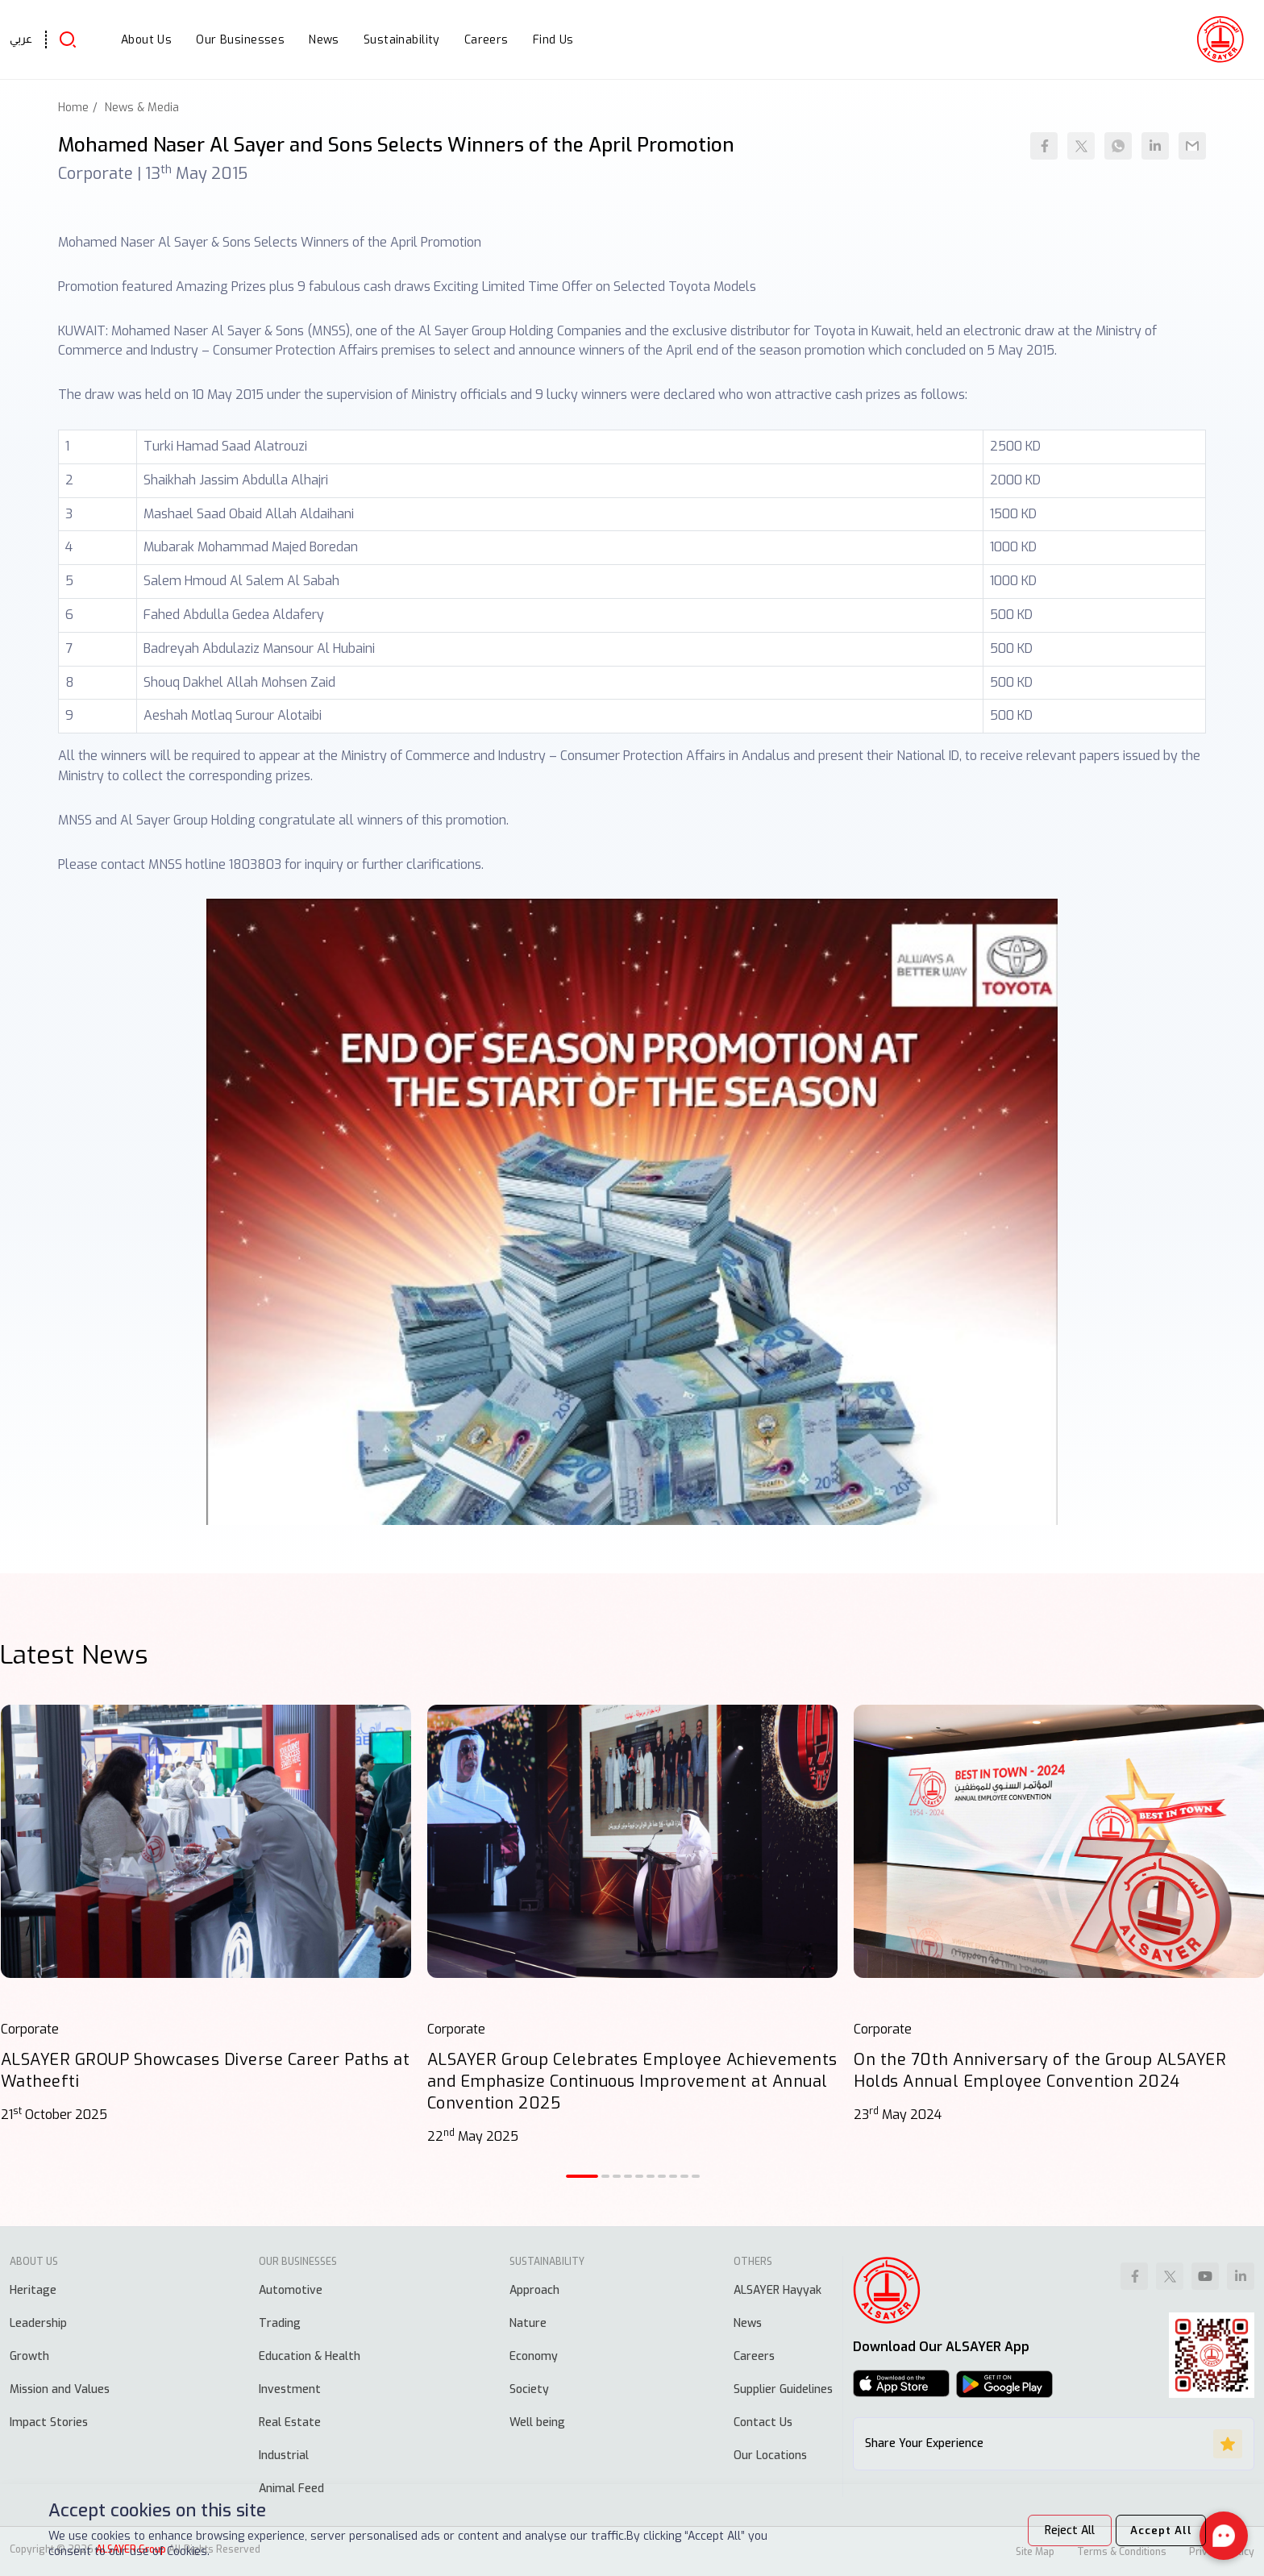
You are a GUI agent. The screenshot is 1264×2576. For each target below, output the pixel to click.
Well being (537, 2422)
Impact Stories (49, 2422)
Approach (534, 2290)
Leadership (38, 2323)
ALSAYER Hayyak (777, 2290)
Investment (290, 2389)
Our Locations (770, 2455)
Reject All (1061, 2530)
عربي (21, 38)
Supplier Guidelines (783, 2389)
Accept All (1156, 2530)
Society (529, 2389)
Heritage (33, 2290)
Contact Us (763, 2422)
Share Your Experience (1053, 2443)
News (748, 2323)
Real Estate (290, 2422)
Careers (754, 2356)
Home (73, 107)
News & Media (142, 107)
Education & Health (309, 2356)
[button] (582, 2176)
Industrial (284, 2455)
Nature (528, 2323)
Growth (29, 2356)
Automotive (290, 2290)
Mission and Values (60, 2389)
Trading (280, 2323)
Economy (533, 2356)
